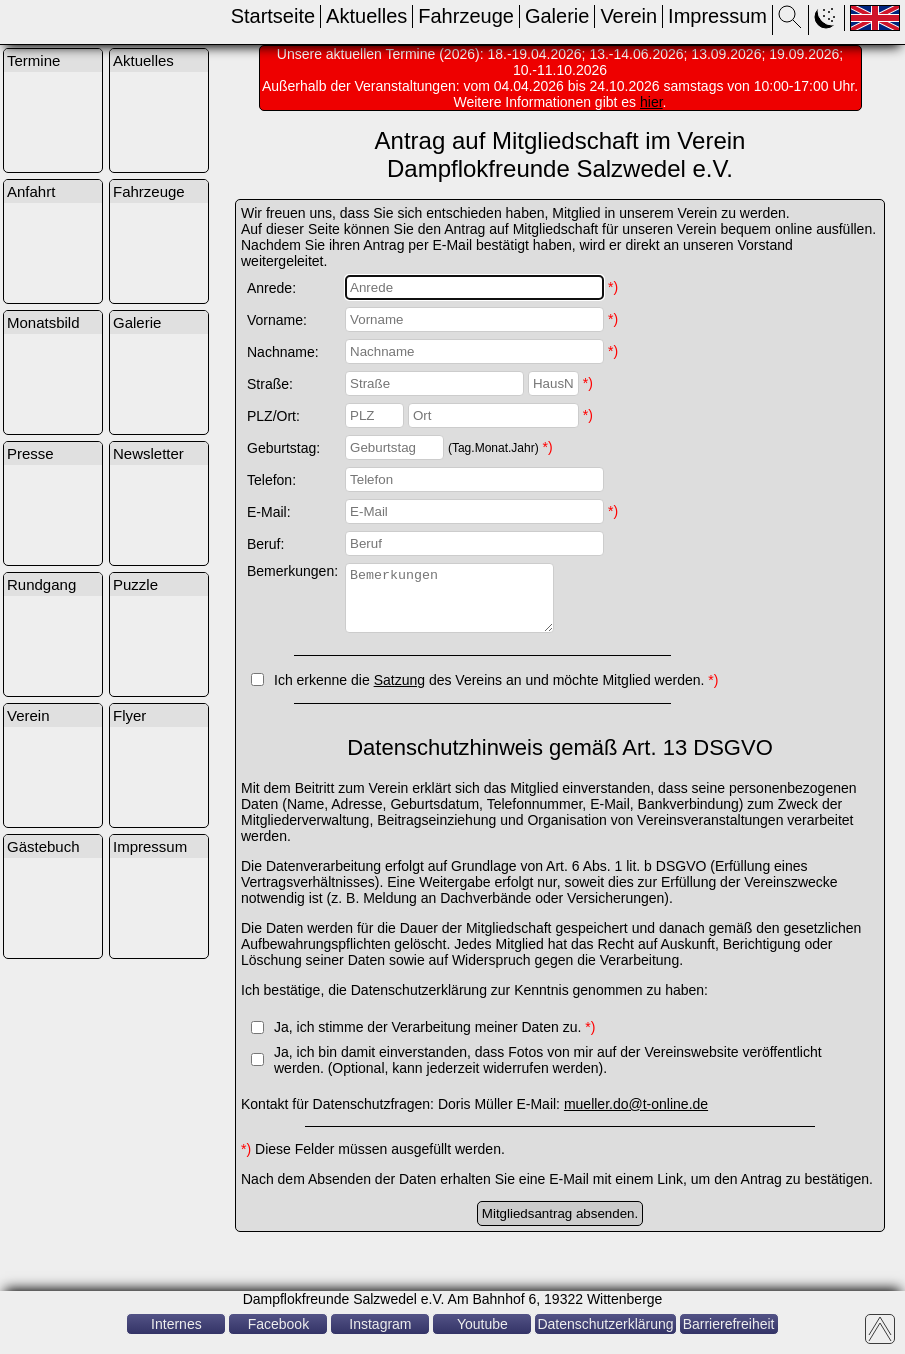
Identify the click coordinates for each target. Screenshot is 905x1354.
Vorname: (277, 320)
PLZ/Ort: (273, 416)
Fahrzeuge (466, 16)
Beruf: (265, 544)
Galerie (557, 16)
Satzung (399, 692)
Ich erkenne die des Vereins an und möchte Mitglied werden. (496, 692)
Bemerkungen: (292, 571)
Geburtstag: (283, 448)
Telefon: (271, 480)
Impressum (717, 16)
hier (651, 102)
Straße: (270, 384)
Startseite (273, 16)
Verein (628, 16)
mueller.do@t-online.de (636, 1116)
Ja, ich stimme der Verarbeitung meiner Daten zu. (434, 1039)
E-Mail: (269, 512)
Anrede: (271, 288)
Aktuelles (366, 16)
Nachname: (283, 352)
